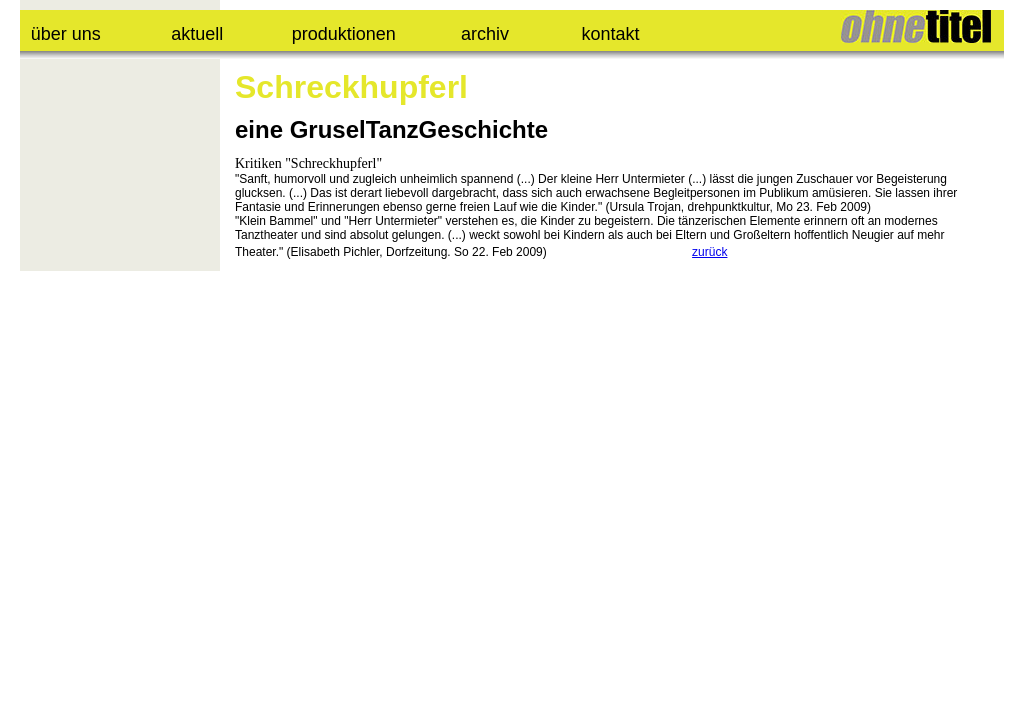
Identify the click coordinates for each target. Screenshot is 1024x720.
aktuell (197, 34)
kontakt (611, 34)
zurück (709, 252)
